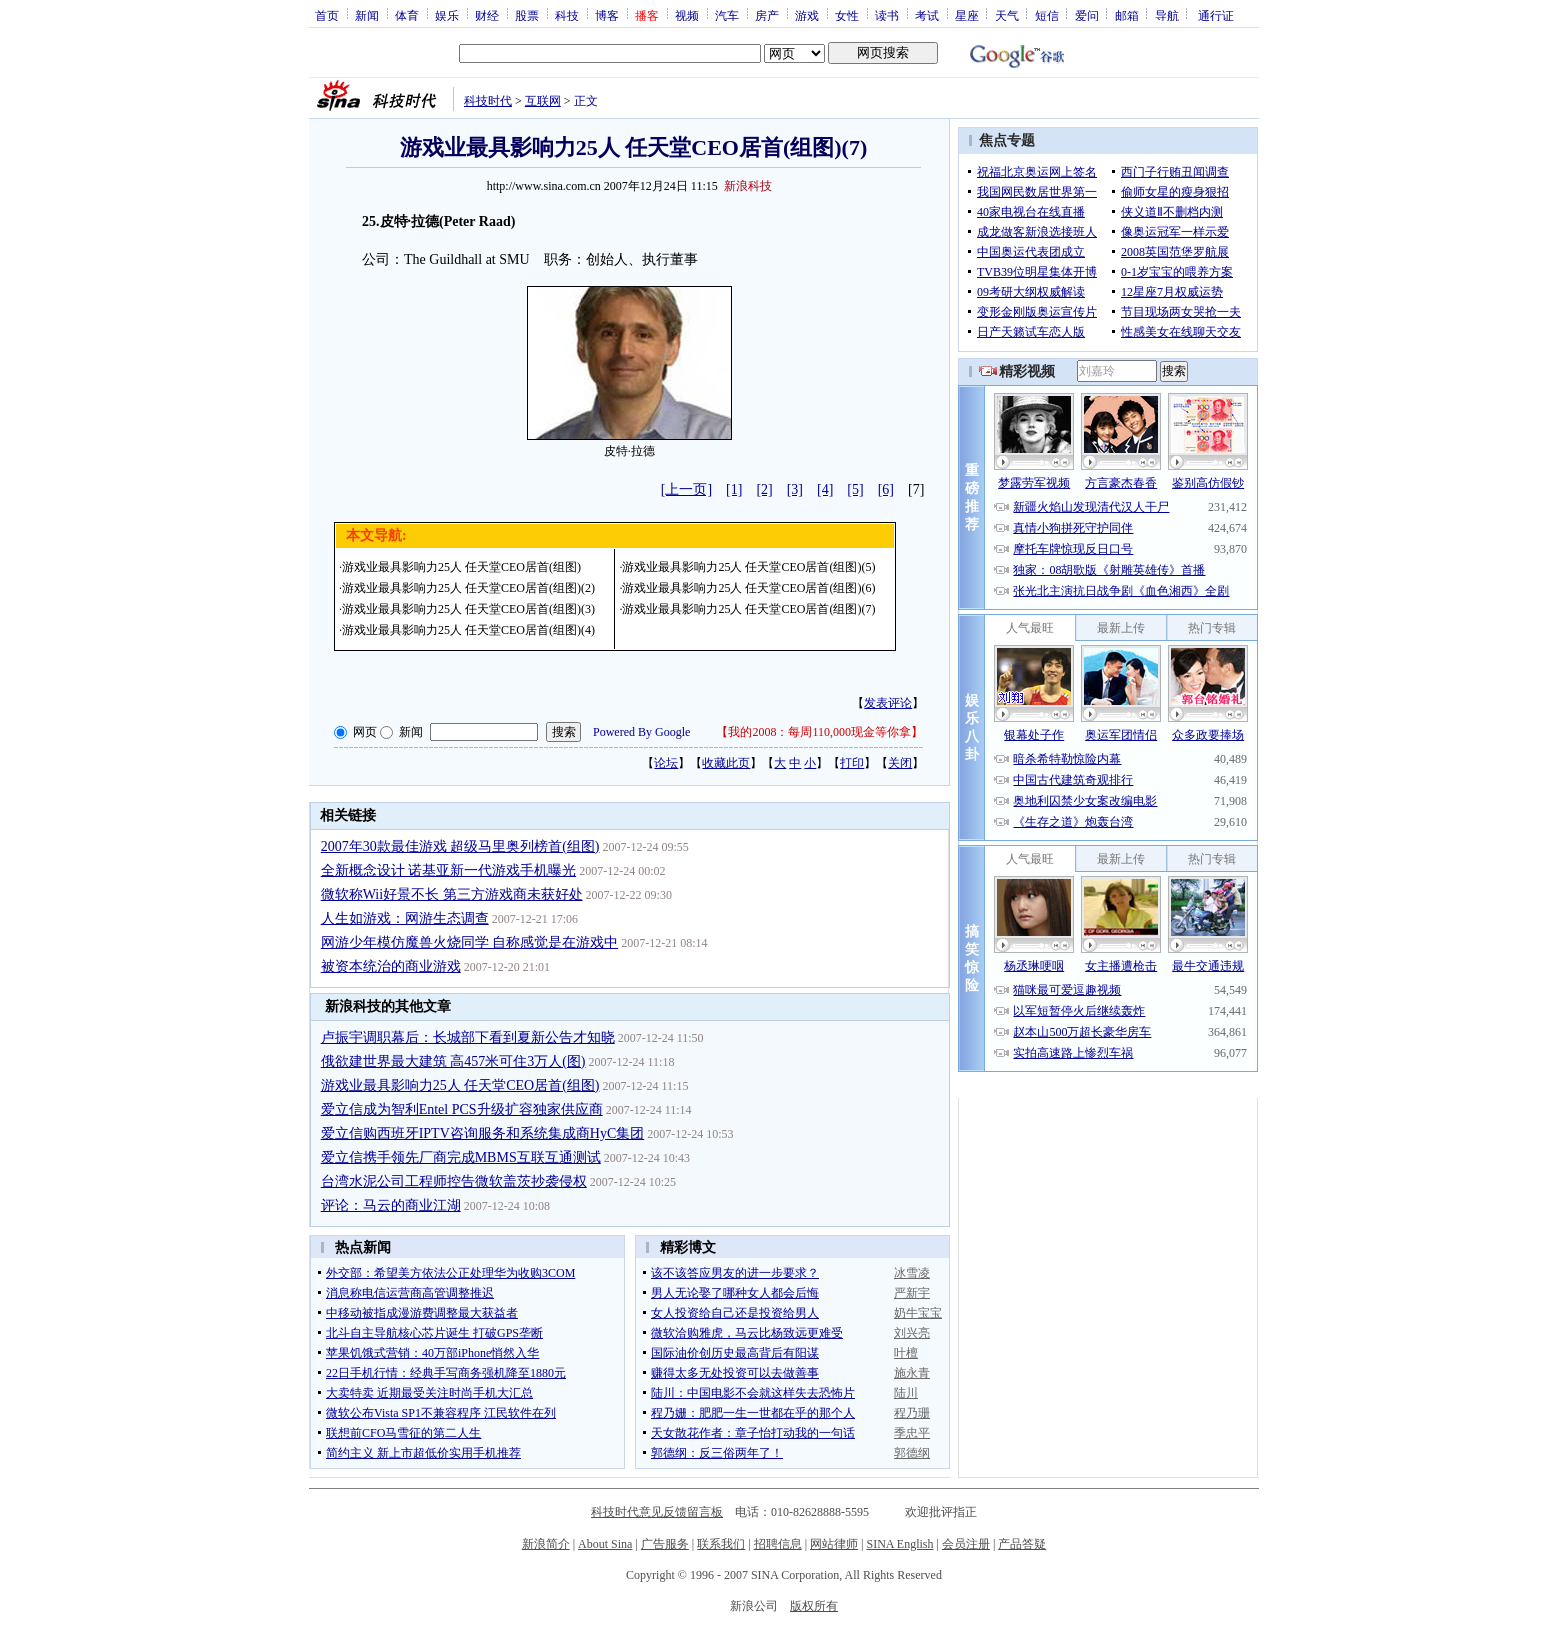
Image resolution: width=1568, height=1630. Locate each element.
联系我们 (721, 1544)
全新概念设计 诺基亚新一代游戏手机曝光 (449, 870)
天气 (1007, 15)
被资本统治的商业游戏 (391, 966)
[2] (764, 489)
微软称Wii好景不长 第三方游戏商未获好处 (452, 894)
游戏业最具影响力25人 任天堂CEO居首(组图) (461, 567)
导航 (1167, 15)
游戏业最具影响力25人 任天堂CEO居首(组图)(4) (468, 630)
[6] (886, 489)
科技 (567, 15)
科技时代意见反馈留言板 (657, 1512)
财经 (487, 15)
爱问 (1087, 15)
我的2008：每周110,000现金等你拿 (819, 732)
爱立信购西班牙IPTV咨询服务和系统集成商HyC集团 (483, 1133)
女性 (847, 15)
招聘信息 (778, 1544)
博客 (607, 15)
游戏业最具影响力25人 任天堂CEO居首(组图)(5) (748, 567)
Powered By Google (641, 732)
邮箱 (1127, 15)
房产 (767, 15)
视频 (687, 15)
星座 (967, 15)
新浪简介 (546, 1544)
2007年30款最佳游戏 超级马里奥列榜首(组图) (460, 846)
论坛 (666, 763)
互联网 (543, 101)
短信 (1047, 15)
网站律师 (834, 1544)
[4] (825, 489)
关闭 (900, 763)
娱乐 (447, 15)
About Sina (605, 1544)
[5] (855, 489)
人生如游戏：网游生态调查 (405, 918)
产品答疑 (1022, 1544)
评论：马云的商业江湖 (391, 1205)
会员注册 (966, 1544)
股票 (527, 15)
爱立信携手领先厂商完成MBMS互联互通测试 (461, 1157)
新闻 (367, 15)
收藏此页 (726, 763)
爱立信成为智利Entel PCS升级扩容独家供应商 (462, 1109)
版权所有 (814, 1606)
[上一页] (686, 489)
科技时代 (488, 101)
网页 (365, 732)
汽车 (727, 15)
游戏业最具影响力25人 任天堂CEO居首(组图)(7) (748, 609)
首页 (327, 15)
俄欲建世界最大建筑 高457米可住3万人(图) (453, 1061)
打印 (852, 763)
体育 (407, 15)
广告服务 (665, 1544)
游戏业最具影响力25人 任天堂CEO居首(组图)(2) (468, 588)
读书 (887, 15)
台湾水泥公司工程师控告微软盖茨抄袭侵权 (454, 1181)
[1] (734, 489)
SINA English (899, 1544)
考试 (927, 15)
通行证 (1216, 15)
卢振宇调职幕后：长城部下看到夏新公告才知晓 (468, 1037)
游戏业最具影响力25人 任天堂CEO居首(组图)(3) (468, 609)
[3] (795, 489)
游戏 (807, 15)
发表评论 (888, 703)
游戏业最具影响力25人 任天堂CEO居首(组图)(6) (748, 588)
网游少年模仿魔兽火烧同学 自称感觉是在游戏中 (470, 942)
